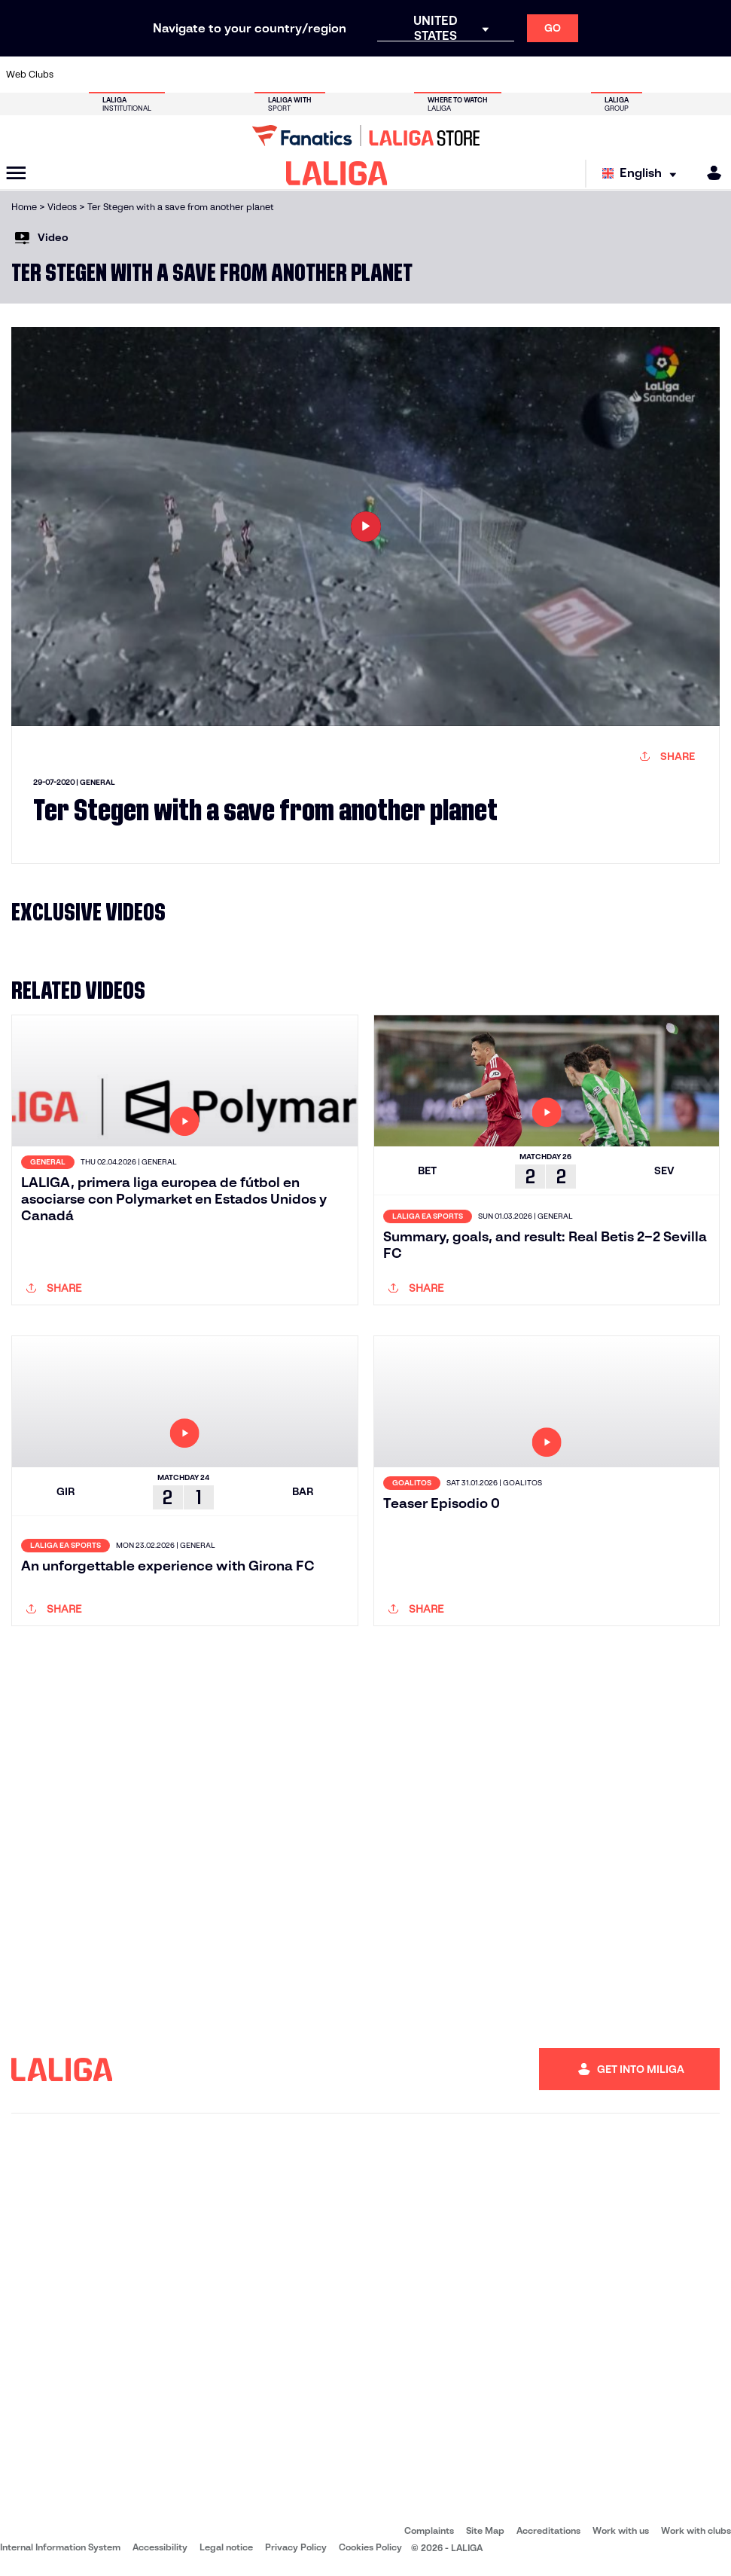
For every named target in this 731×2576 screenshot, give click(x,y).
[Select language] (643, 173)
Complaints (429, 2530)
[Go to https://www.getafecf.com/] (277, 74)
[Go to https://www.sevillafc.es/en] (646, 74)
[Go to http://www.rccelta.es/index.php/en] (412, 74)
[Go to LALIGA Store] (365, 135)
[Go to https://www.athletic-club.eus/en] (76, 74)
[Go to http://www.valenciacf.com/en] (680, 74)
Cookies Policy (370, 2547)
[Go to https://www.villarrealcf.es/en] (713, 74)
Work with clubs (696, 2530)
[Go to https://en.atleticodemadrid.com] (109, 74)
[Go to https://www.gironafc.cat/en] (311, 74)
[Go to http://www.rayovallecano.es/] (378, 74)
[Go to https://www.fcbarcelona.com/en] (244, 74)
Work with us (620, 2530)
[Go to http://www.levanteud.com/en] (344, 74)
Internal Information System (60, 2547)
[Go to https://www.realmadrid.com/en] (546, 74)
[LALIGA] (337, 173)
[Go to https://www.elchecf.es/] (210, 74)
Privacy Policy (296, 2547)
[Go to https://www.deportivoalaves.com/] (176, 74)
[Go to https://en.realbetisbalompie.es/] (512, 74)
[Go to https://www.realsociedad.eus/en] (613, 74)
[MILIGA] (709, 173)
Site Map (485, 2530)
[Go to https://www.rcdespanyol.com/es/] (445, 74)
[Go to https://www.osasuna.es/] (143, 74)
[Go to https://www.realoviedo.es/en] (579, 74)
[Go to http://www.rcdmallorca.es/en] (479, 74)
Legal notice (226, 2547)
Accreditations (548, 2530)
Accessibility (159, 2547)
